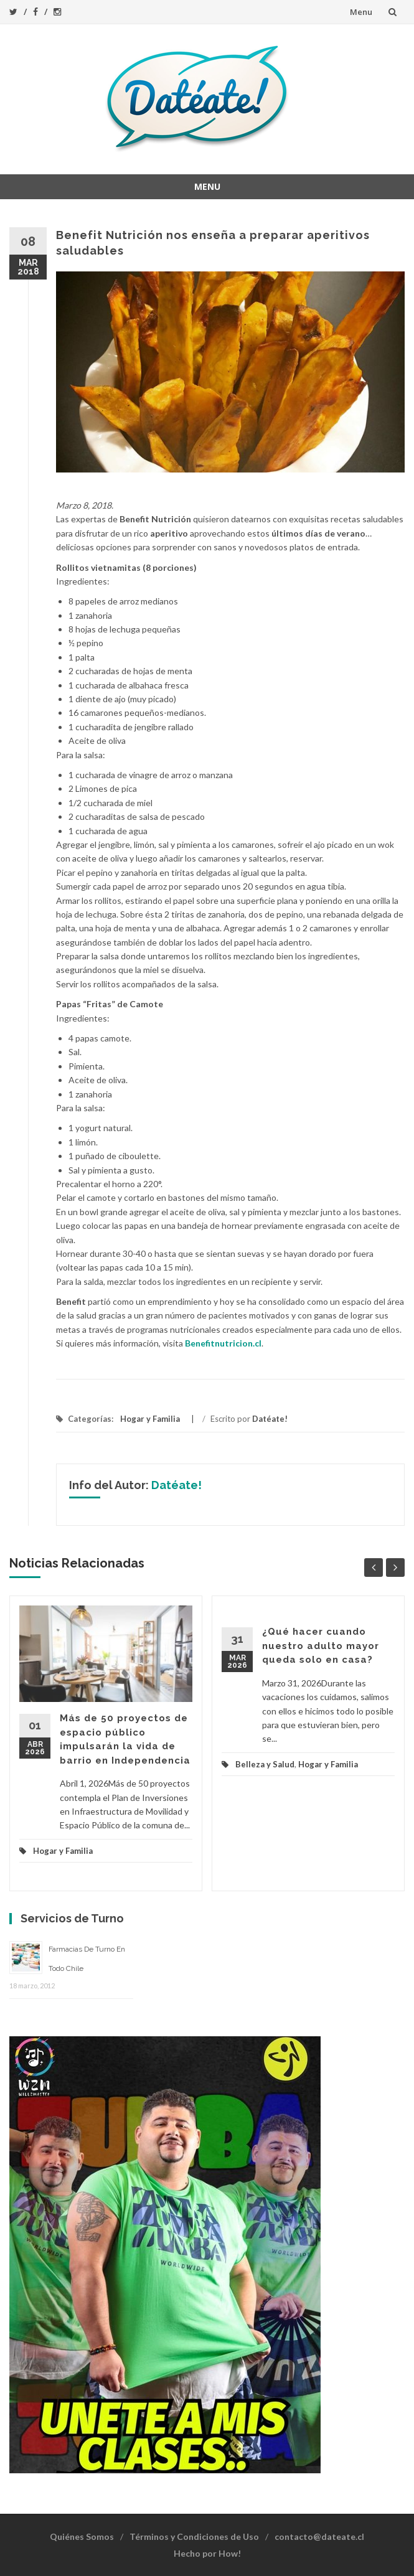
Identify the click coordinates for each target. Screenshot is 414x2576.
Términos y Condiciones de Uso (194, 2536)
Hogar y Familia (150, 1419)
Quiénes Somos (82, 2536)
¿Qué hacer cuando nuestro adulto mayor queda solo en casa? (320, 1645)
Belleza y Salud (264, 1764)
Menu (361, 11)
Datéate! (270, 1419)
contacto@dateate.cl (319, 2536)
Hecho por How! (207, 2553)
